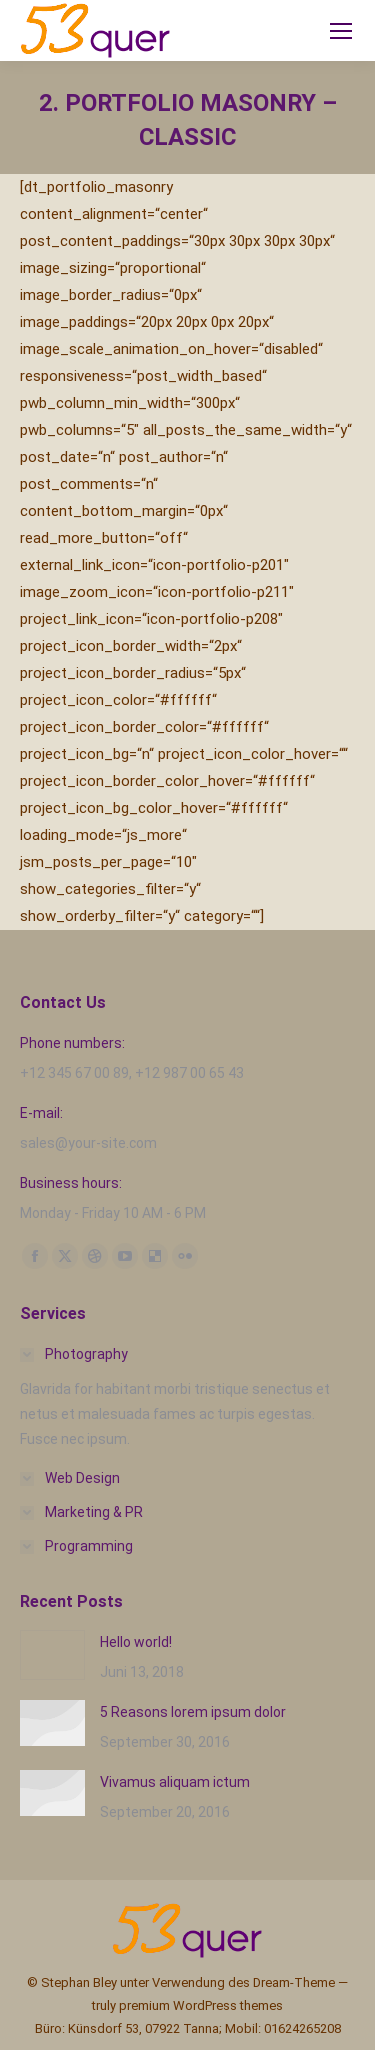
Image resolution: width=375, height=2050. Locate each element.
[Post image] (52, 1655)
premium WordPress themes (201, 2005)
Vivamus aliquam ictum (175, 1782)
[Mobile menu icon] (341, 31)
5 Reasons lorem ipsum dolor (193, 1712)
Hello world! (136, 1642)
